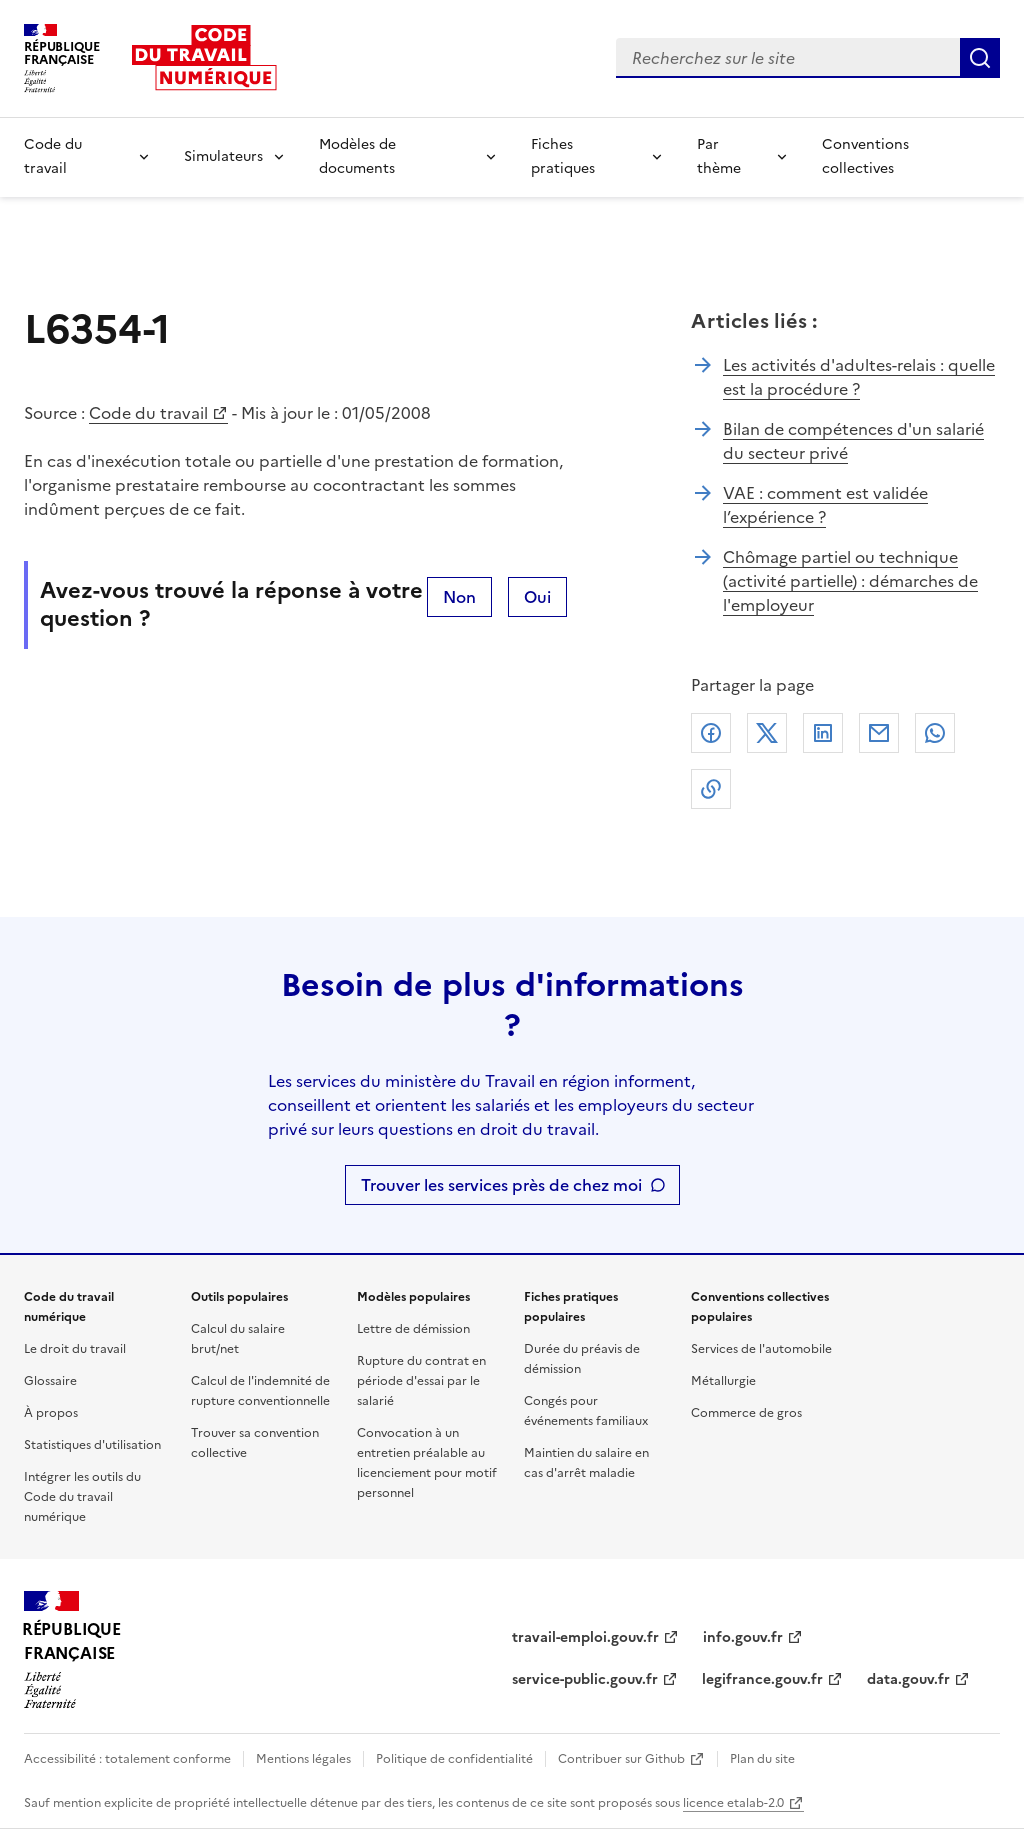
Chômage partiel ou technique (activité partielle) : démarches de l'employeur (850, 581)
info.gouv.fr (743, 1637)
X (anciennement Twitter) (767, 733)
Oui (537, 597)
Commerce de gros (746, 1413)
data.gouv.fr (908, 1679)
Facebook (711, 733)
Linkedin (823, 733)
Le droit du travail (75, 1349)
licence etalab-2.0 (733, 1803)
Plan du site (762, 1759)
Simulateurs (223, 156)
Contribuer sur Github (621, 1759)
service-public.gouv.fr (585, 1679)
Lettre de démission (413, 1329)
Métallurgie (723, 1381)
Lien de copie (711, 789)
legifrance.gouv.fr (762, 1679)
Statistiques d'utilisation (92, 1445)
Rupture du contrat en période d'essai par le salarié (421, 1381)
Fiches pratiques (563, 156)
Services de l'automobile (761, 1349)
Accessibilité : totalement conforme (127, 1759)
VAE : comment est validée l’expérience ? (825, 505)
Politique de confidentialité (454, 1759)
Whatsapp (935, 733)
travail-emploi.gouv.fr (585, 1637)
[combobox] (788, 58)
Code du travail (53, 156)
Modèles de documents (357, 156)
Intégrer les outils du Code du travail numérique (82, 1497)
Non (459, 597)
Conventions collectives (865, 156)
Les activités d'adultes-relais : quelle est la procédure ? (859, 377)
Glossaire (50, 1381)
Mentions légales (303, 1759)
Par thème (719, 156)
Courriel (879, 733)
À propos (51, 1413)
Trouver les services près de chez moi (501, 1185)
